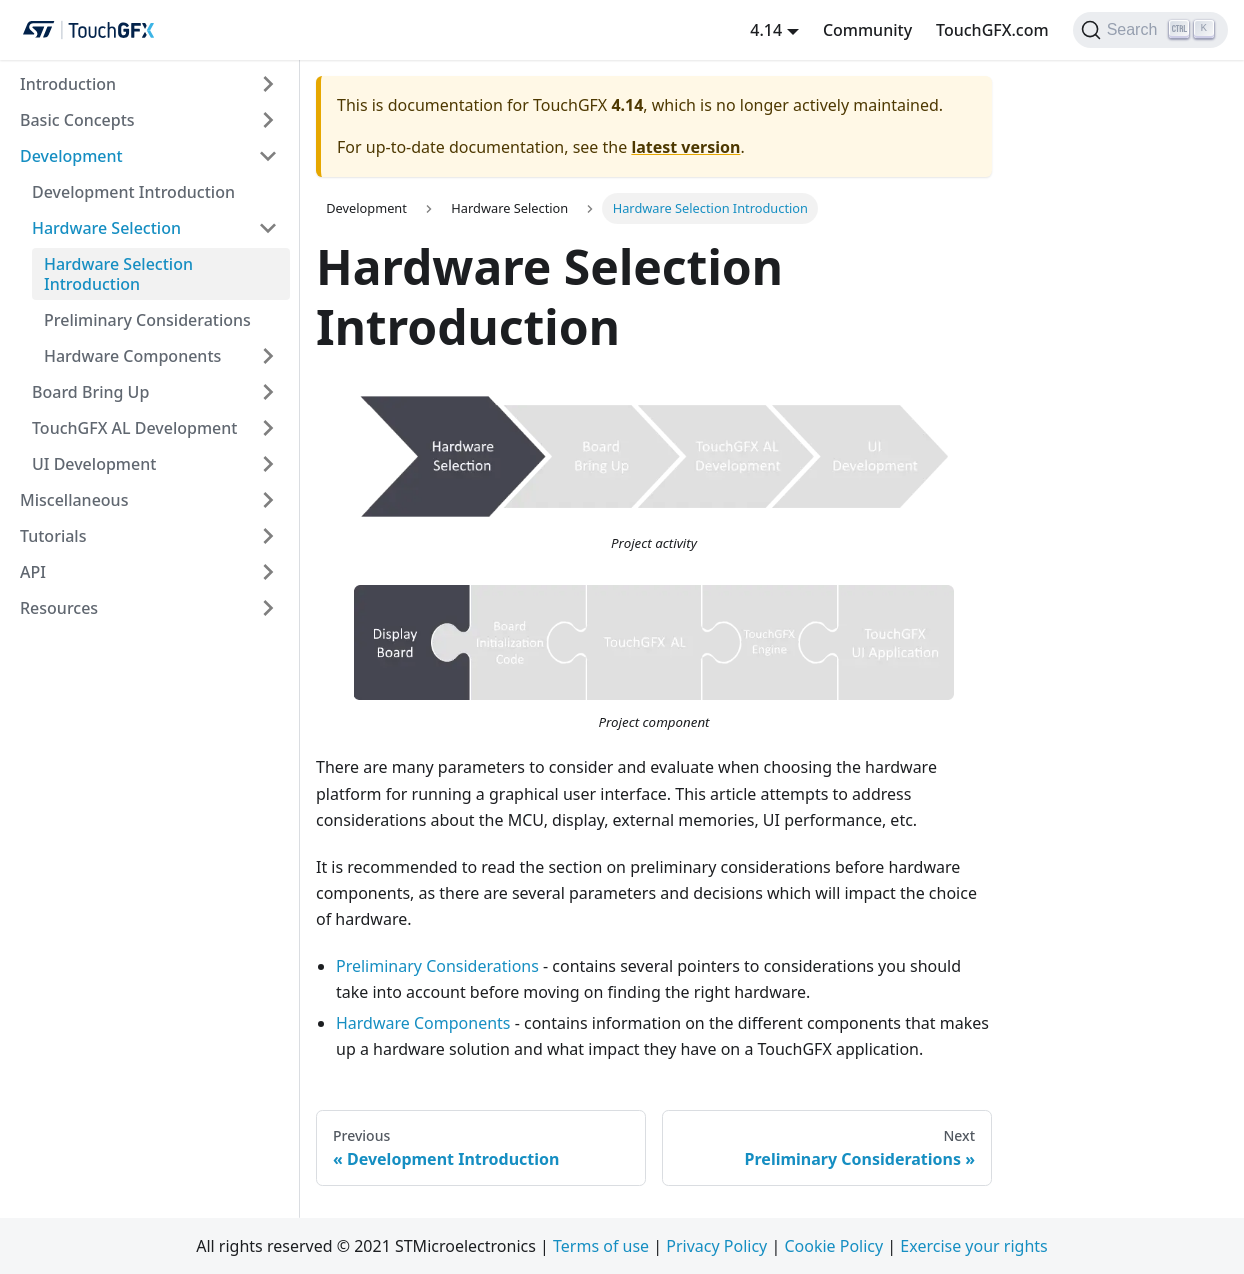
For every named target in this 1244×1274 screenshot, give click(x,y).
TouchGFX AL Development (134, 428)
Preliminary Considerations (147, 320)
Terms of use (601, 1246)
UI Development (94, 464)
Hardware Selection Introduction (118, 274)
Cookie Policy (833, 1246)
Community (867, 30)
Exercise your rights (973, 1246)
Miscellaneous (74, 500)
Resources (59, 608)
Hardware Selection (106, 228)
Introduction (68, 84)
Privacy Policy (716, 1246)
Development (71, 156)
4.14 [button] (766, 30)
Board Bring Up (90, 392)
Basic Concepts (77, 120)
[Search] (1150, 30)
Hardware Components (132, 356)
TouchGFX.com (992, 30)
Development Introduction (133, 192)
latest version (685, 147)
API (33, 572)
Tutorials (53, 536)
